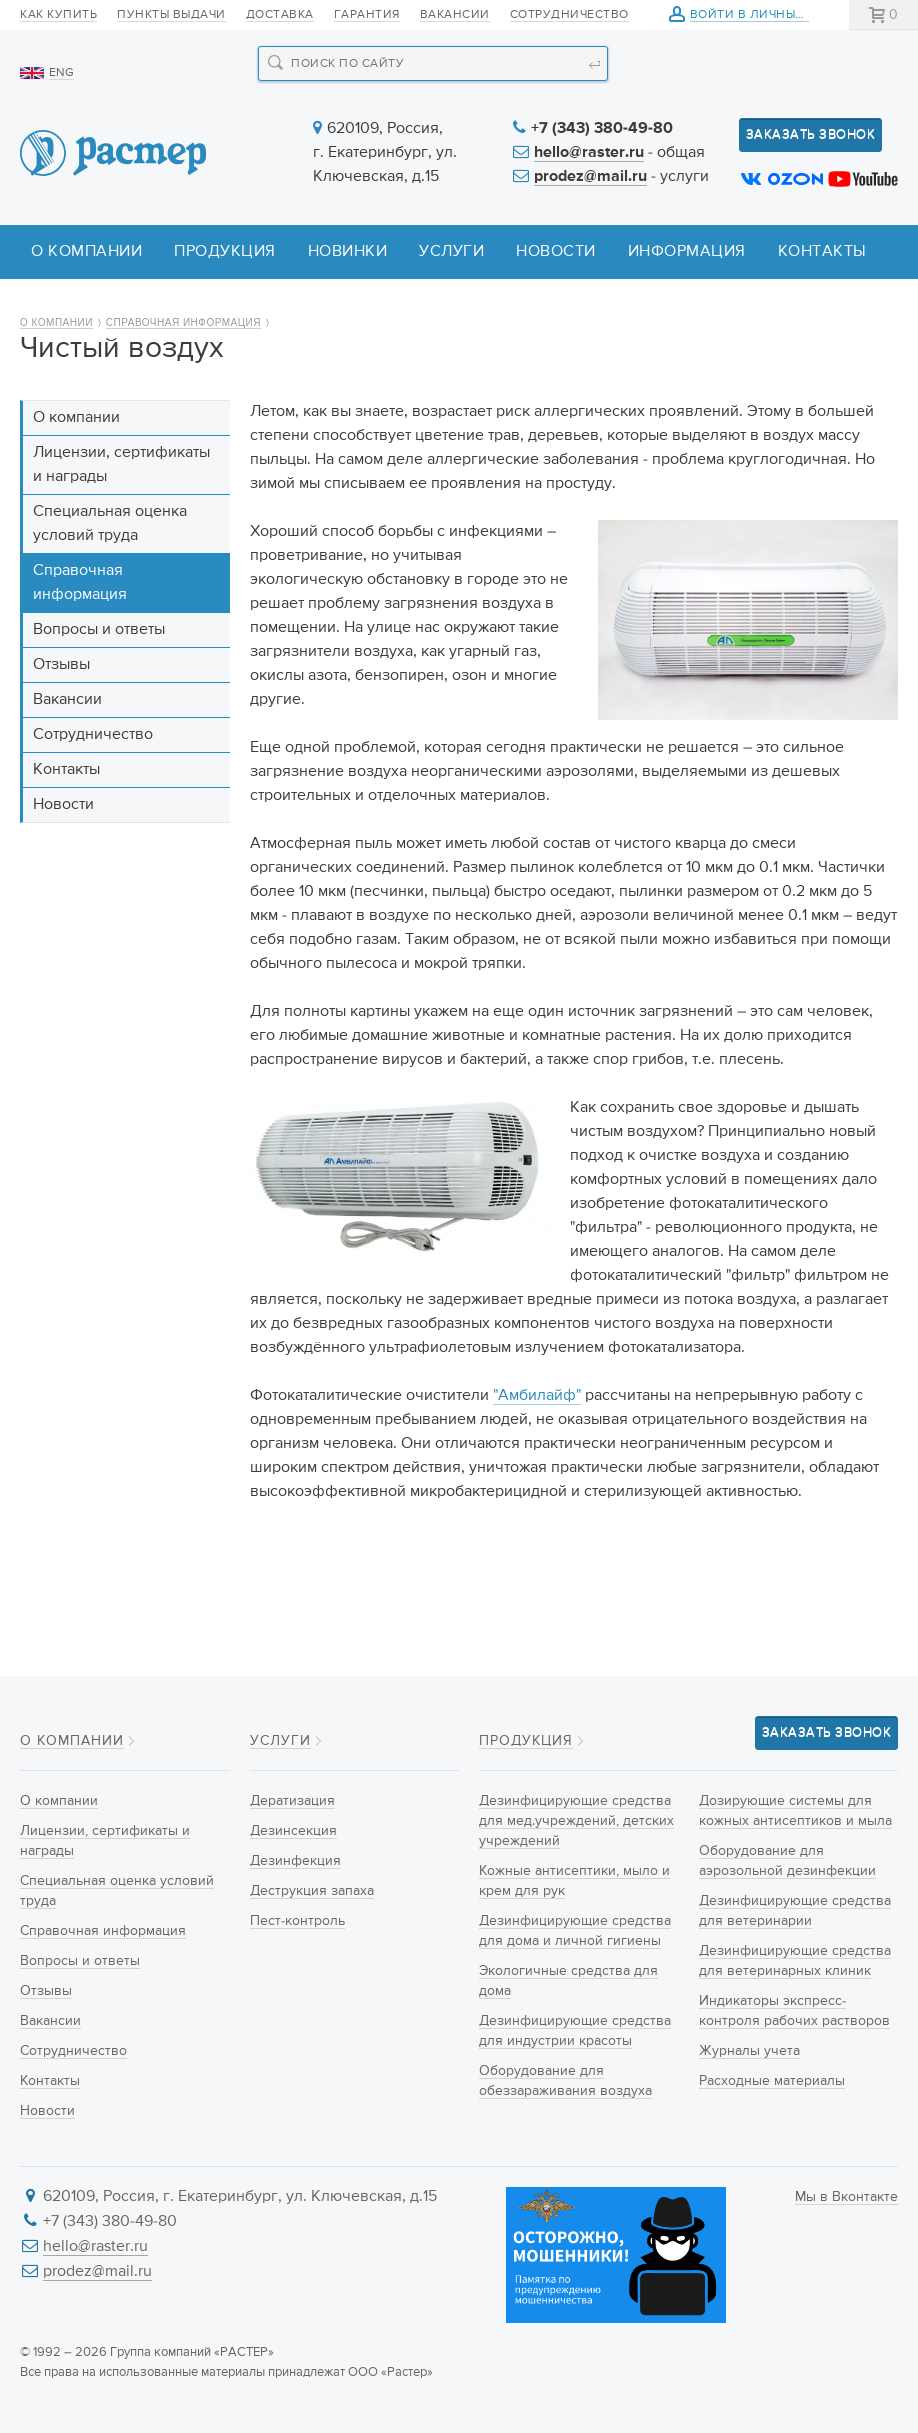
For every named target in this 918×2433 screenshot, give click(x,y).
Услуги (451, 252)
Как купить (58, 15)
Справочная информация (183, 322)
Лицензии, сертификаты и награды (121, 465)
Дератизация (292, 1801)
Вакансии (455, 15)
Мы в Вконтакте (846, 2197)
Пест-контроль (297, 1921)
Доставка (280, 15)
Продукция (225, 252)
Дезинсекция (293, 1831)
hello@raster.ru (589, 153)
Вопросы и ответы (99, 630)
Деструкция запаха (312, 1891)
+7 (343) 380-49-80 (602, 129)
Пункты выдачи (171, 15)
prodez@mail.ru (590, 177)
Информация (687, 252)
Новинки (348, 252)
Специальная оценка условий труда (110, 524)
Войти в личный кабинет (778, 15)
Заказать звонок (811, 134)
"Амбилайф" (537, 1396)
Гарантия (367, 15)
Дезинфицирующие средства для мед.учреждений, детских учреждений (576, 1821)
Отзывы (61, 665)
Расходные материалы (772, 2081)
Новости (556, 252)
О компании (86, 252)
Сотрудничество (569, 15)
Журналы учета (749, 2051)
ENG (61, 73)
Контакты (822, 252)
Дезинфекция (295, 1861)
